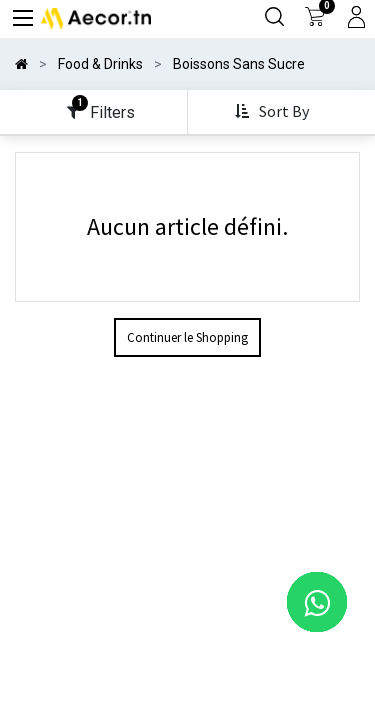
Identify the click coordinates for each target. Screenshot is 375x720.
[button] (274, 112)
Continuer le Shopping (187, 337)
